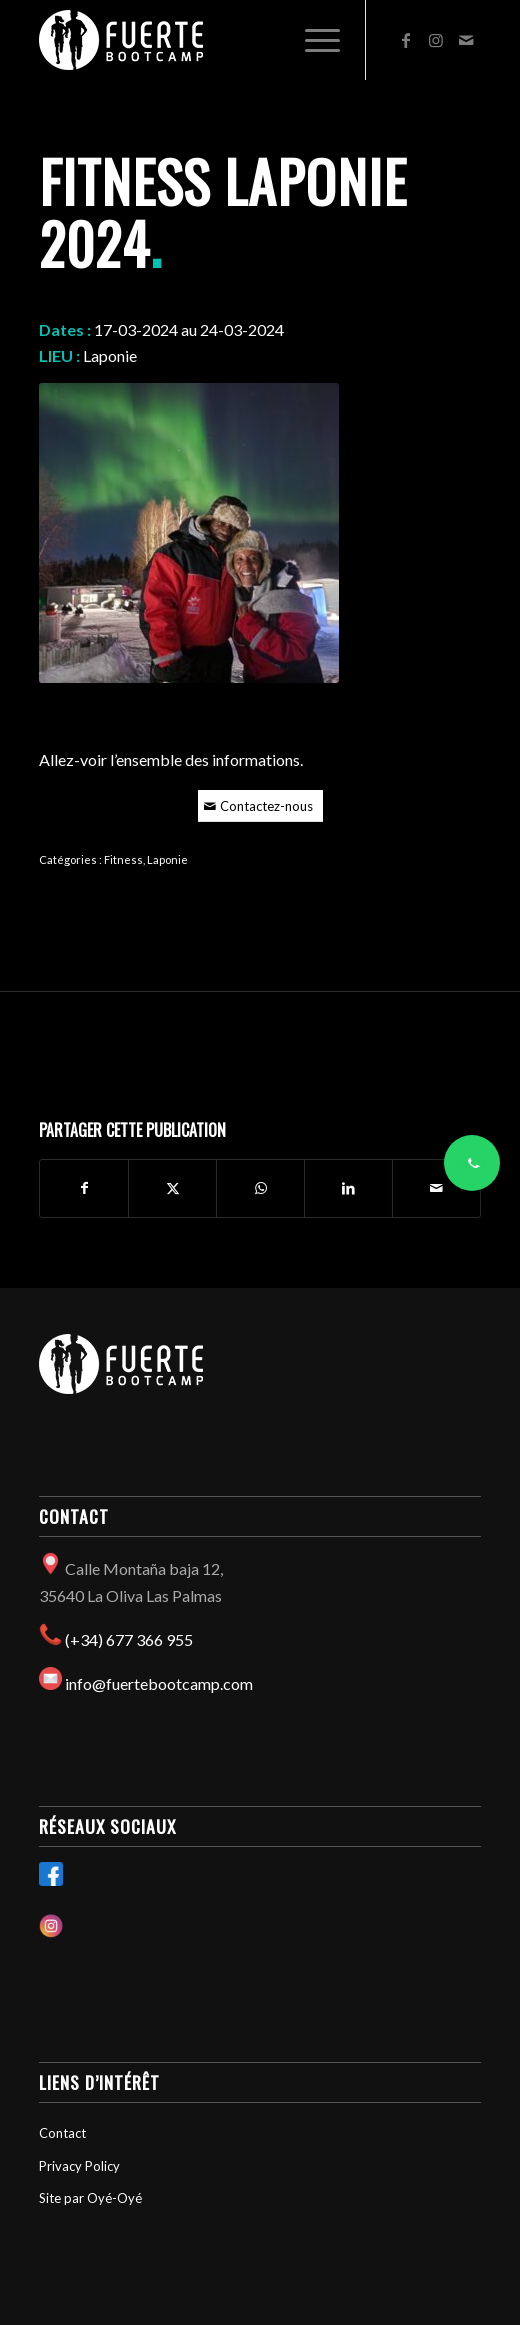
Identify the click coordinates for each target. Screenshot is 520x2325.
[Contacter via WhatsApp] (472, 1163)
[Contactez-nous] (260, 806)
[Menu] (312, 40)
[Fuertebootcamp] (216, 40)
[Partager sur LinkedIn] (348, 1188)
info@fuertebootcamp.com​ (159, 1683)
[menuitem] (312, 40)
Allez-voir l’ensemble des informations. (171, 759)
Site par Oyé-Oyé (90, 2198)
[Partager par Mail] (436, 1188)
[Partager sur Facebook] (84, 1188)
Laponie (167, 859)
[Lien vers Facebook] (406, 40)
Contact (62, 2133)
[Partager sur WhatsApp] (260, 1188)
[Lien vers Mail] (466, 40)
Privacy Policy (79, 2166)
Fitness (123, 859)
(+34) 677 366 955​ (129, 1639)
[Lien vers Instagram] (436, 40)
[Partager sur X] (172, 1188)
